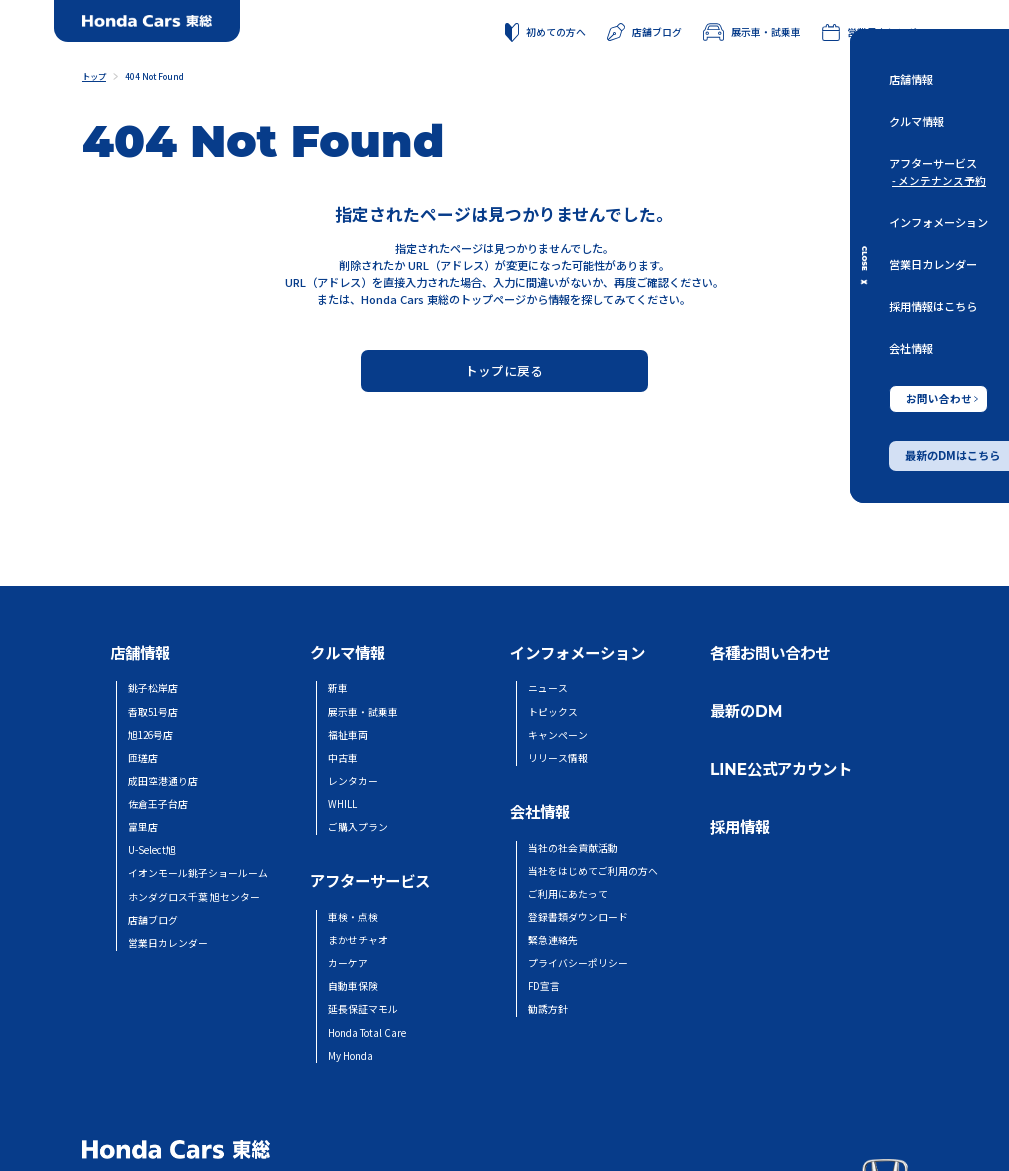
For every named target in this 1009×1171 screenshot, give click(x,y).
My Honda (350, 1056)
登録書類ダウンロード (578, 917)
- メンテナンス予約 (939, 180)
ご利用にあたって (568, 894)
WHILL (342, 804)
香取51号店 (153, 712)
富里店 (143, 827)
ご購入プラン (358, 827)
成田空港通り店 (163, 781)
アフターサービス (933, 164)
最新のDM (746, 711)
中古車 (343, 758)
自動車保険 (353, 986)
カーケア (348, 963)
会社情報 (911, 349)
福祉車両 (348, 735)
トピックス (553, 712)
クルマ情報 (916, 122)
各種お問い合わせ (770, 653)
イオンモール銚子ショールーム (198, 873)
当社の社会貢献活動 (573, 848)
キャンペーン (558, 735)
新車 (338, 688)
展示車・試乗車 (752, 32)
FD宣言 (544, 986)
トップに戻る (504, 370)
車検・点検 (353, 917)
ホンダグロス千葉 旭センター (194, 897)
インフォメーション (938, 222)
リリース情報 (558, 758)
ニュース (548, 688)
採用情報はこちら (933, 307)
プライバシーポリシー (578, 963)
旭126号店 (150, 735)
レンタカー (353, 781)
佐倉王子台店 (158, 804)
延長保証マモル (363, 1009)
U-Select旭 (152, 850)
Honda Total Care (367, 1033)
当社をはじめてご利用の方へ (593, 871)
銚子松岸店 (153, 688)
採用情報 (740, 827)
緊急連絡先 (553, 940)
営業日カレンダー (933, 264)
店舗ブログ (644, 32)
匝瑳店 (143, 758)
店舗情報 (911, 79)
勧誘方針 (548, 1009)
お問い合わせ (942, 398)
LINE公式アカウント (781, 769)
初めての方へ (545, 33)
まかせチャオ (358, 940)
